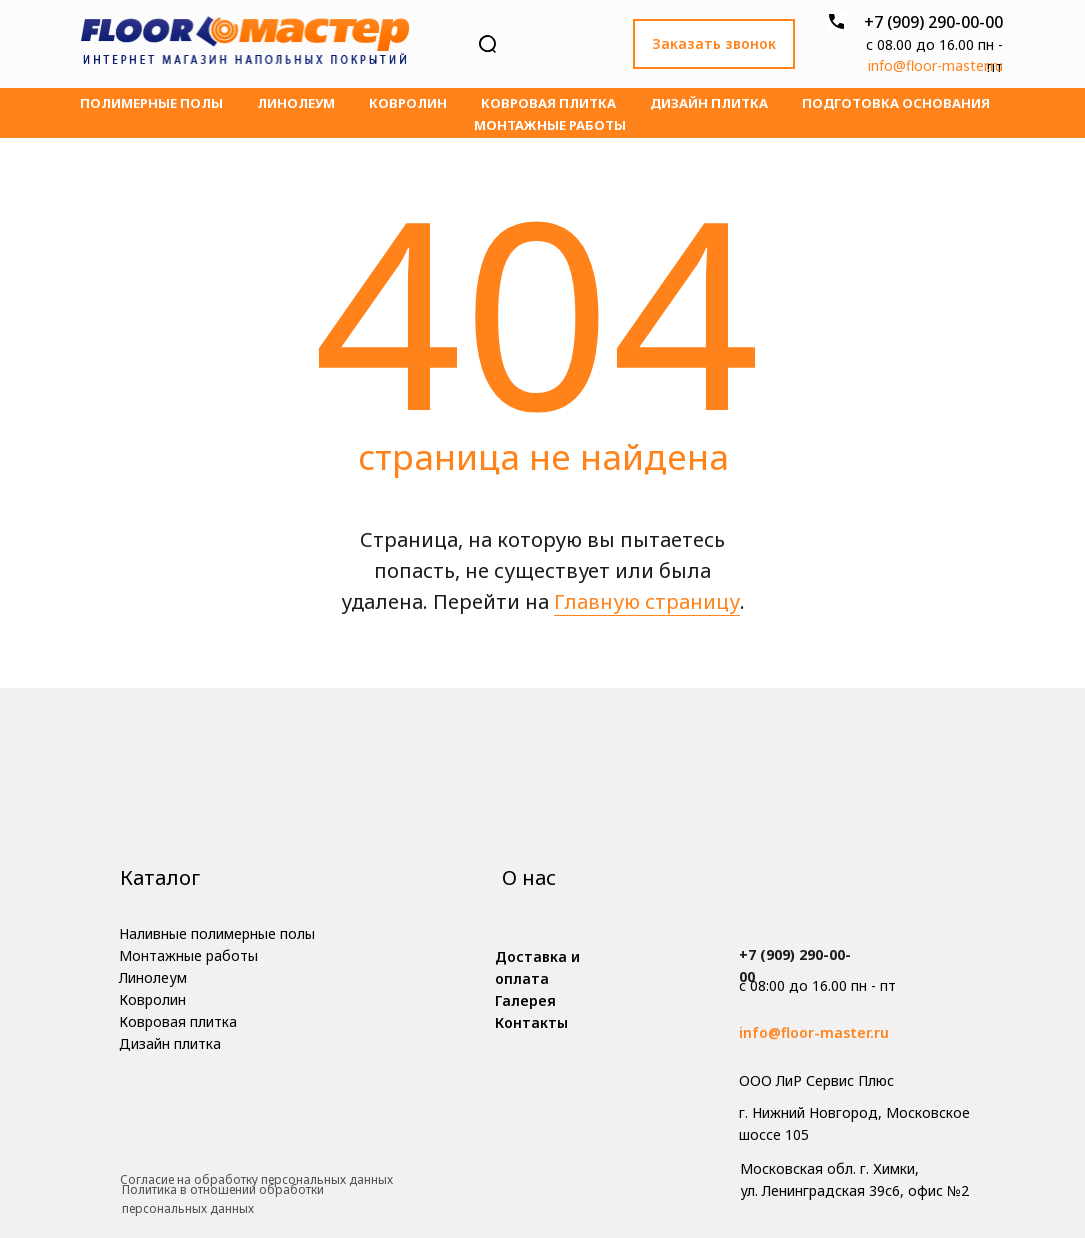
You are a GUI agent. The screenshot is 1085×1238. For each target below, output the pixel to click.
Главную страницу (647, 601)
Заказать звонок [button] (714, 43)
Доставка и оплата (537, 967)
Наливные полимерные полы (217, 933)
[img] (245, 44)
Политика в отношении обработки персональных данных (223, 1199)
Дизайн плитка (709, 103)
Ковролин (408, 103)
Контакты (531, 1022)
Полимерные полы (151, 103)
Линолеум (296, 103)
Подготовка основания (896, 103)
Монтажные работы (550, 125)
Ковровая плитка (548, 103)
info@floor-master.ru (935, 65)
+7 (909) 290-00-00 (933, 22)
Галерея (525, 1000)
